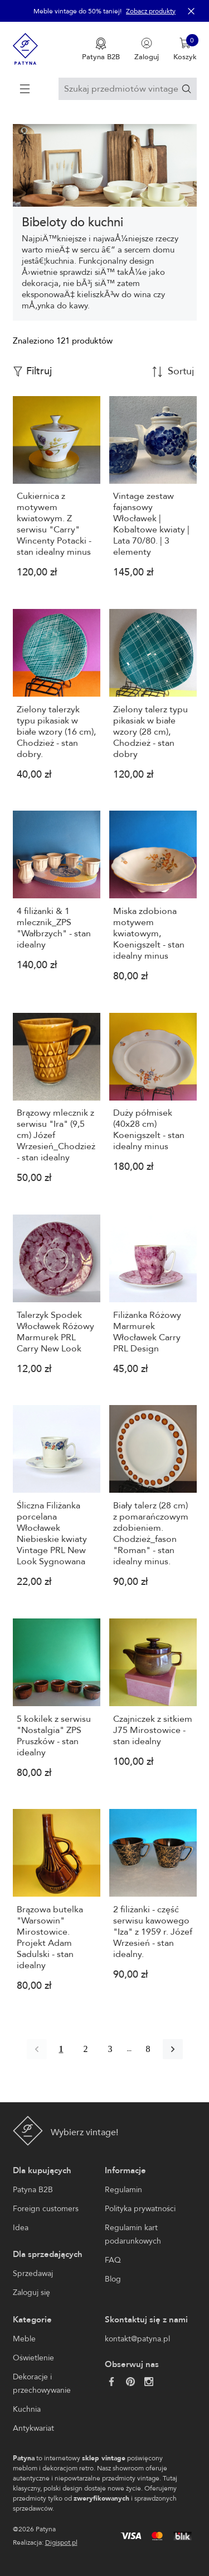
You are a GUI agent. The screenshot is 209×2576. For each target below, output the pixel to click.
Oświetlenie (33, 2358)
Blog (113, 2279)
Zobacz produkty (151, 11)
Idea (20, 2227)
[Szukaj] (186, 88)
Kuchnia (27, 2409)
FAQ (113, 2260)
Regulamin (123, 2189)
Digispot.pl (61, 2542)
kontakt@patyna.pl (137, 2339)
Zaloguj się (31, 2292)
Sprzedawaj (33, 2273)
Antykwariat (33, 2428)
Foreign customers (46, 2208)
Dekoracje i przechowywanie (42, 2384)
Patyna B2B (33, 2189)
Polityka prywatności (140, 2208)
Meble (24, 2339)
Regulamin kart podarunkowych (133, 2234)
